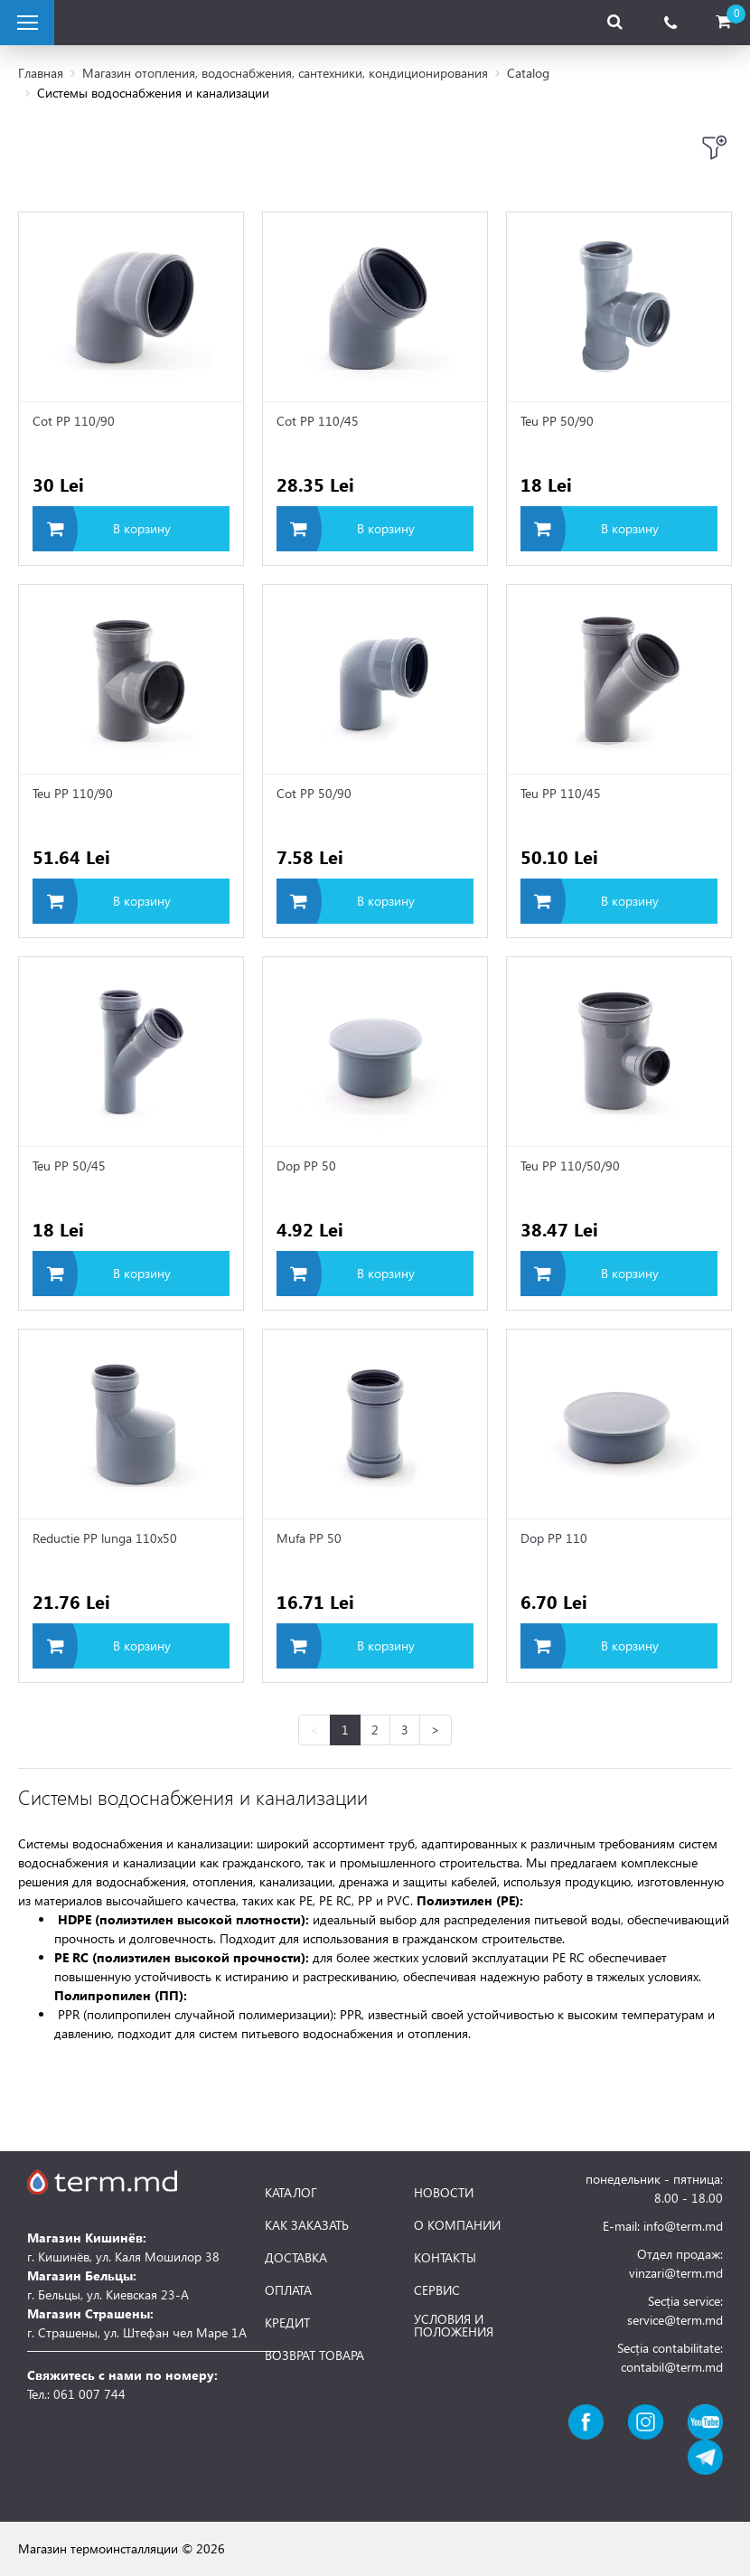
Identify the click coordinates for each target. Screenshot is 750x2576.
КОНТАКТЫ (445, 2258)
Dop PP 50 (306, 1165)
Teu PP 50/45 (69, 1165)
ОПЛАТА (288, 2290)
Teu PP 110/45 (560, 793)
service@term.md (675, 2319)
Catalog (528, 72)
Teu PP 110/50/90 (570, 1165)
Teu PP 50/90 (557, 420)
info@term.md (683, 2225)
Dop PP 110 (553, 1538)
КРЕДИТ (287, 2323)
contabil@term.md (672, 2366)
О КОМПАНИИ (457, 2225)
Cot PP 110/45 (318, 420)
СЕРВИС (437, 2290)
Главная (40, 72)
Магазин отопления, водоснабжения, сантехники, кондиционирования (285, 72)
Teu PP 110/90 (73, 793)
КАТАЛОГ (291, 2192)
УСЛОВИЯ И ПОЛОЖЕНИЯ (453, 2325)
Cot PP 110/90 (74, 420)
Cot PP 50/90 (314, 793)
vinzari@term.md (676, 2272)
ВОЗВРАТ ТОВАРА (314, 2355)
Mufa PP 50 (309, 1538)
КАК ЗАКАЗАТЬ (307, 2225)
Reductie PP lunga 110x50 (105, 1538)
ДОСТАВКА (296, 2258)
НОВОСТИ (443, 2192)
